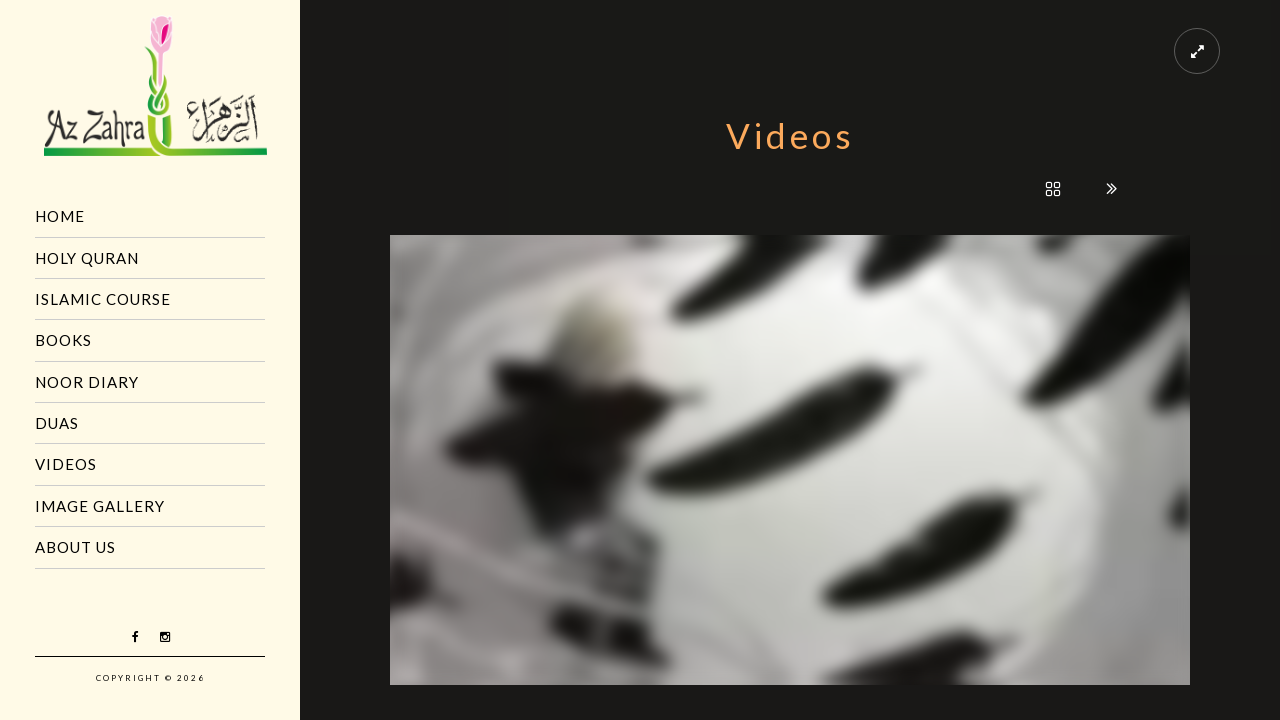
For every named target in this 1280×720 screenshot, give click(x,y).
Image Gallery (100, 506)
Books (63, 340)
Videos (66, 464)
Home (60, 216)
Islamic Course (103, 299)
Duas (57, 423)
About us (75, 547)
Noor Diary (87, 382)
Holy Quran (87, 258)
